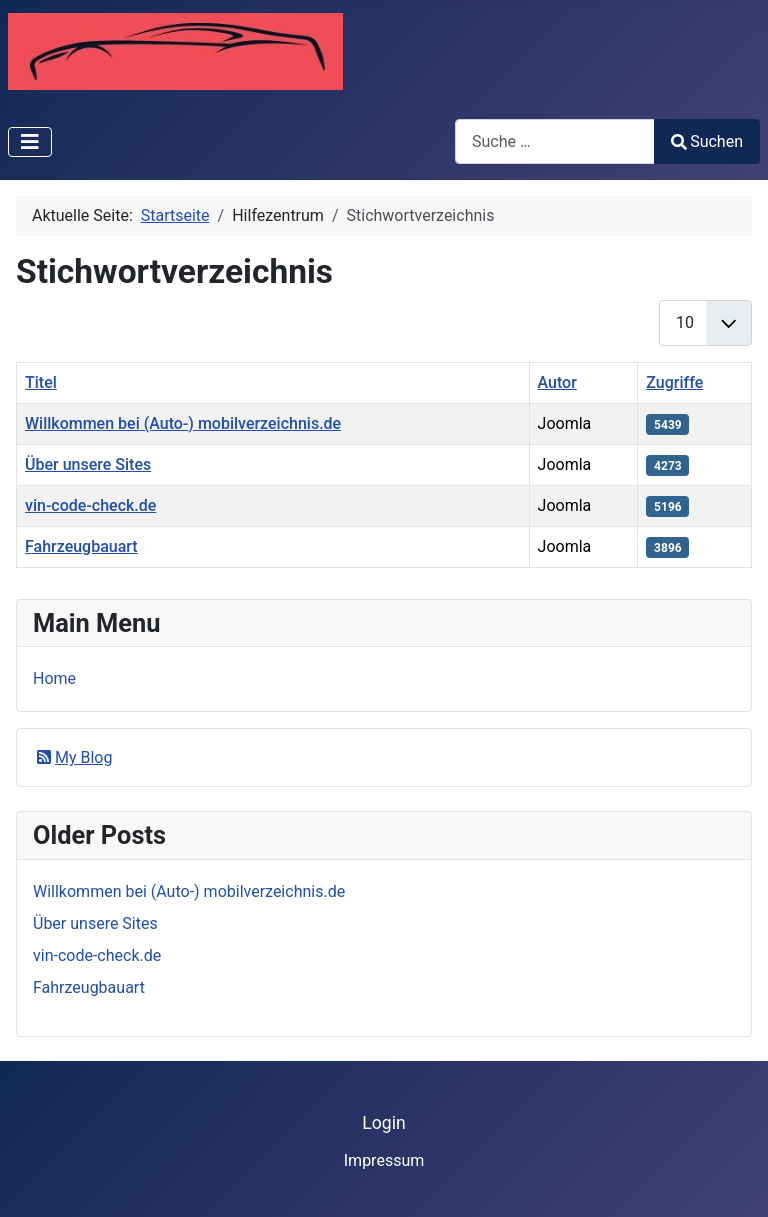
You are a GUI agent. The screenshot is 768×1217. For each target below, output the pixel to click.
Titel (41, 382)
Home (54, 678)
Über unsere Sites (88, 464)
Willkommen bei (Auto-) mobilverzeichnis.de (183, 423)
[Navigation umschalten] (30, 142)
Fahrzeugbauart (81, 546)
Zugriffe (674, 382)
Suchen (707, 141)
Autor (557, 382)
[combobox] (555, 141)
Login (383, 1123)
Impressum (384, 1160)
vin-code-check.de (90, 505)
